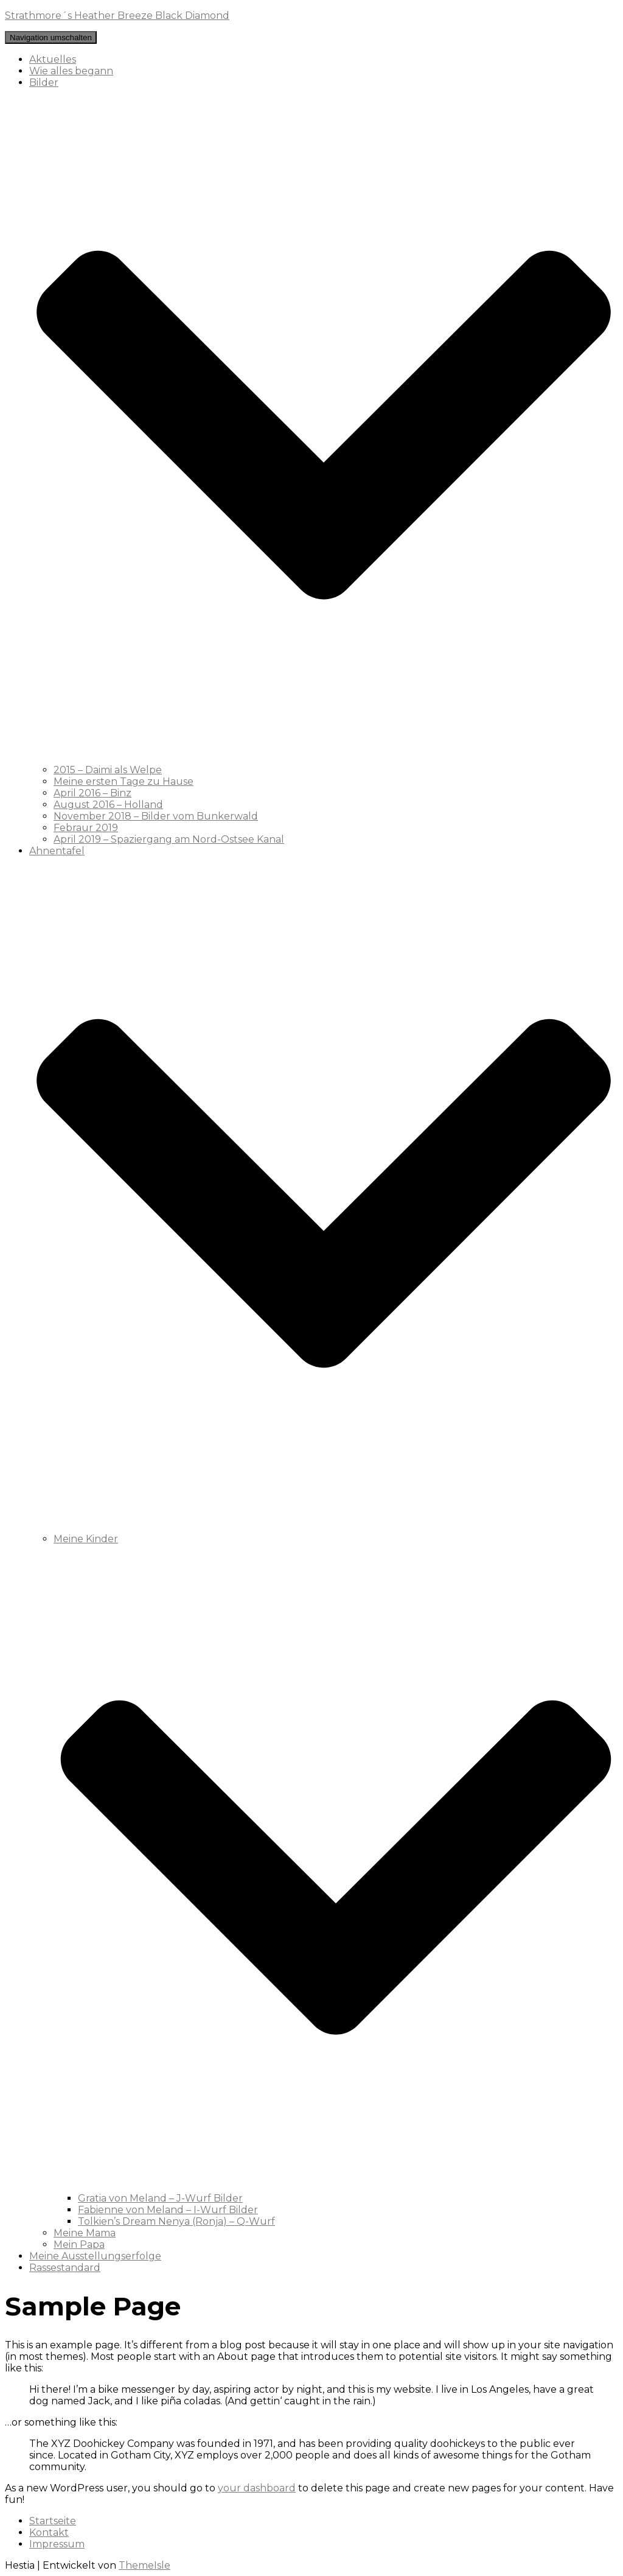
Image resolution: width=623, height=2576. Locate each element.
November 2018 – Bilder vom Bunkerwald (156, 816)
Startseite (52, 2521)
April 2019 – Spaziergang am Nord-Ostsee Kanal (169, 839)
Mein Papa (79, 2244)
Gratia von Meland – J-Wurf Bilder (160, 2198)
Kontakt (49, 2532)
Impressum (57, 2544)
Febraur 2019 (86, 828)
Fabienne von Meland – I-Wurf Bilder (168, 2210)
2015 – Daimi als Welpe (108, 770)
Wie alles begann (71, 71)
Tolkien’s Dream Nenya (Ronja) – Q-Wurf (176, 2221)
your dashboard (257, 2488)
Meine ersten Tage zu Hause (123, 781)
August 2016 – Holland (108, 804)
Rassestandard (64, 2267)
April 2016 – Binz (92, 793)
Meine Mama (85, 2233)
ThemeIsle (144, 2565)
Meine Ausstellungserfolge (95, 2256)
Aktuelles (52, 59)
